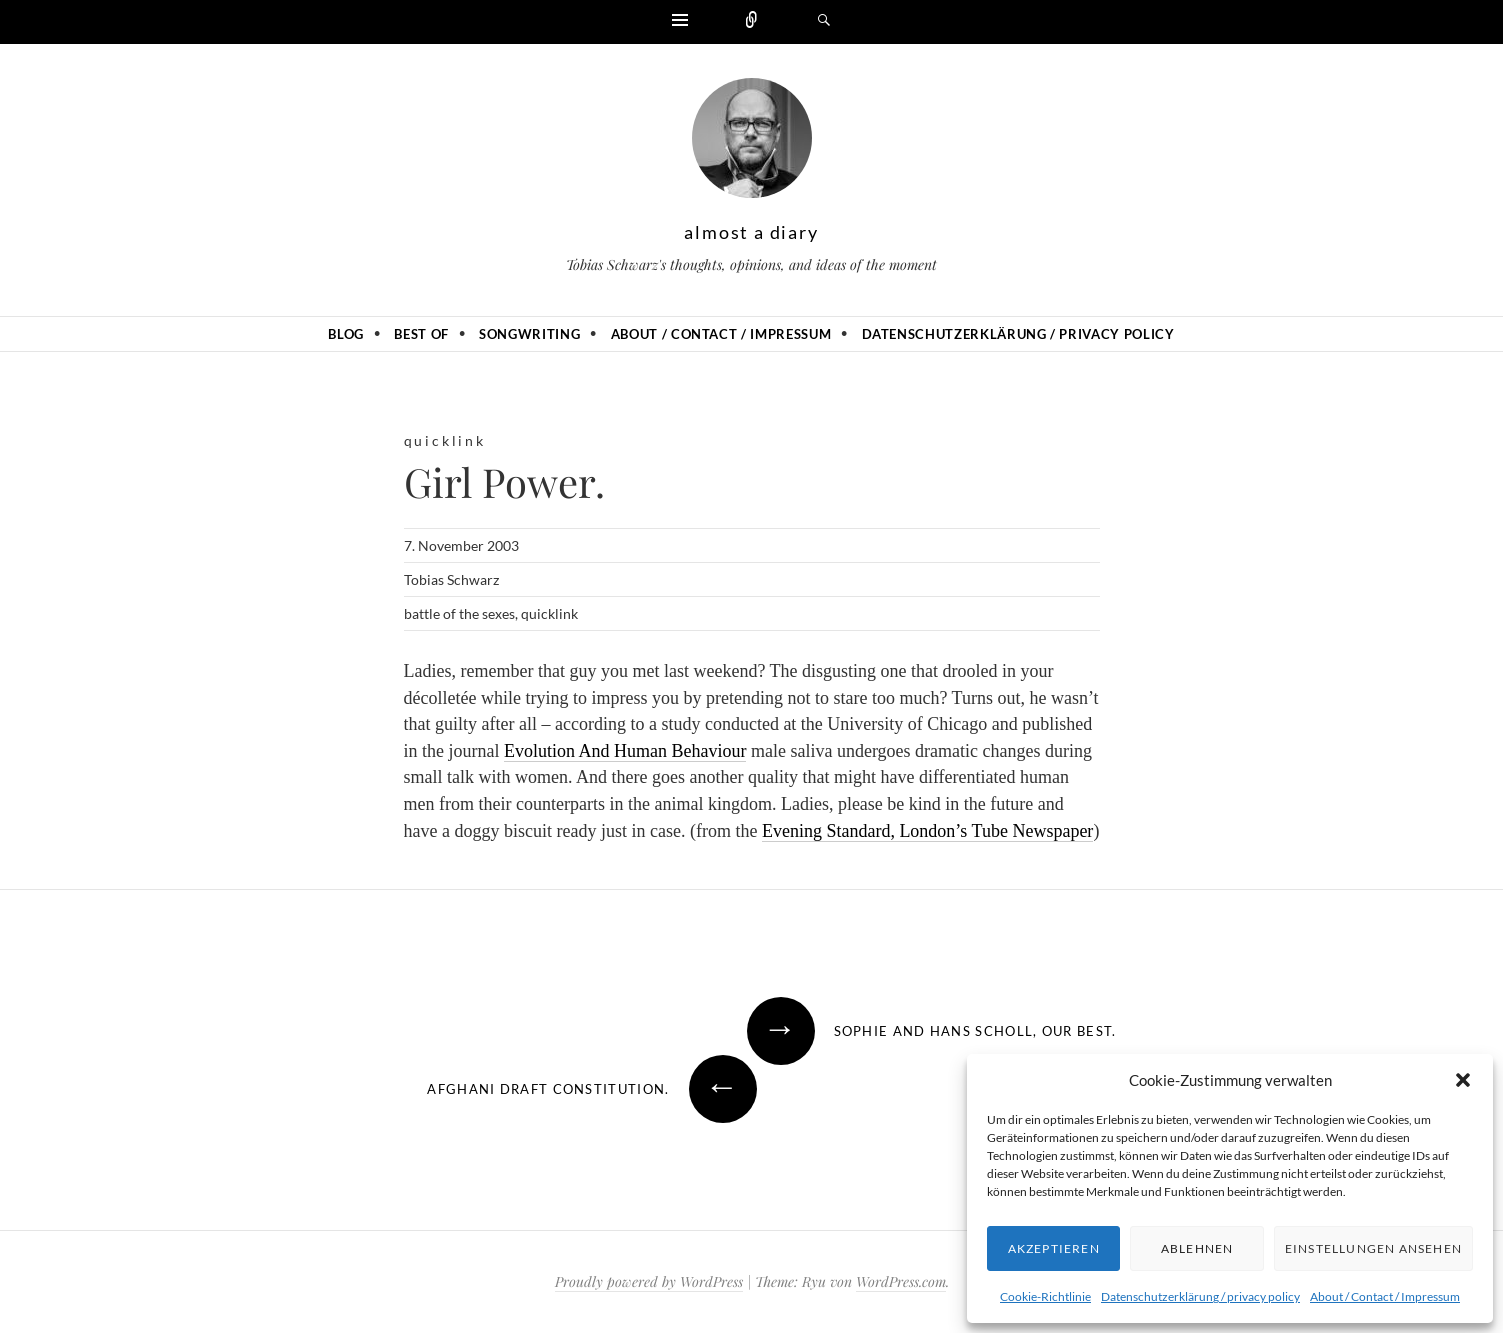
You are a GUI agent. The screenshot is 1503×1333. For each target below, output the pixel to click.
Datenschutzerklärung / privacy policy (1200, 1296)
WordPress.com (901, 1281)
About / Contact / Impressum (1385, 1296)
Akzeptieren (1054, 1248)
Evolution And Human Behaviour (625, 751)
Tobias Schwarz (451, 579)
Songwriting (529, 334)
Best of (421, 334)
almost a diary (751, 232)
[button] (1463, 1080)
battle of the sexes (459, 613)
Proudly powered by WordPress (649, 1281)
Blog (346, 334)
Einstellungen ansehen (1373, 1248)
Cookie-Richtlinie (1045, 1296)
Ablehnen (1197, 1248)
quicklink (445, 440)
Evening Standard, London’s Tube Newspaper (927, 831)
